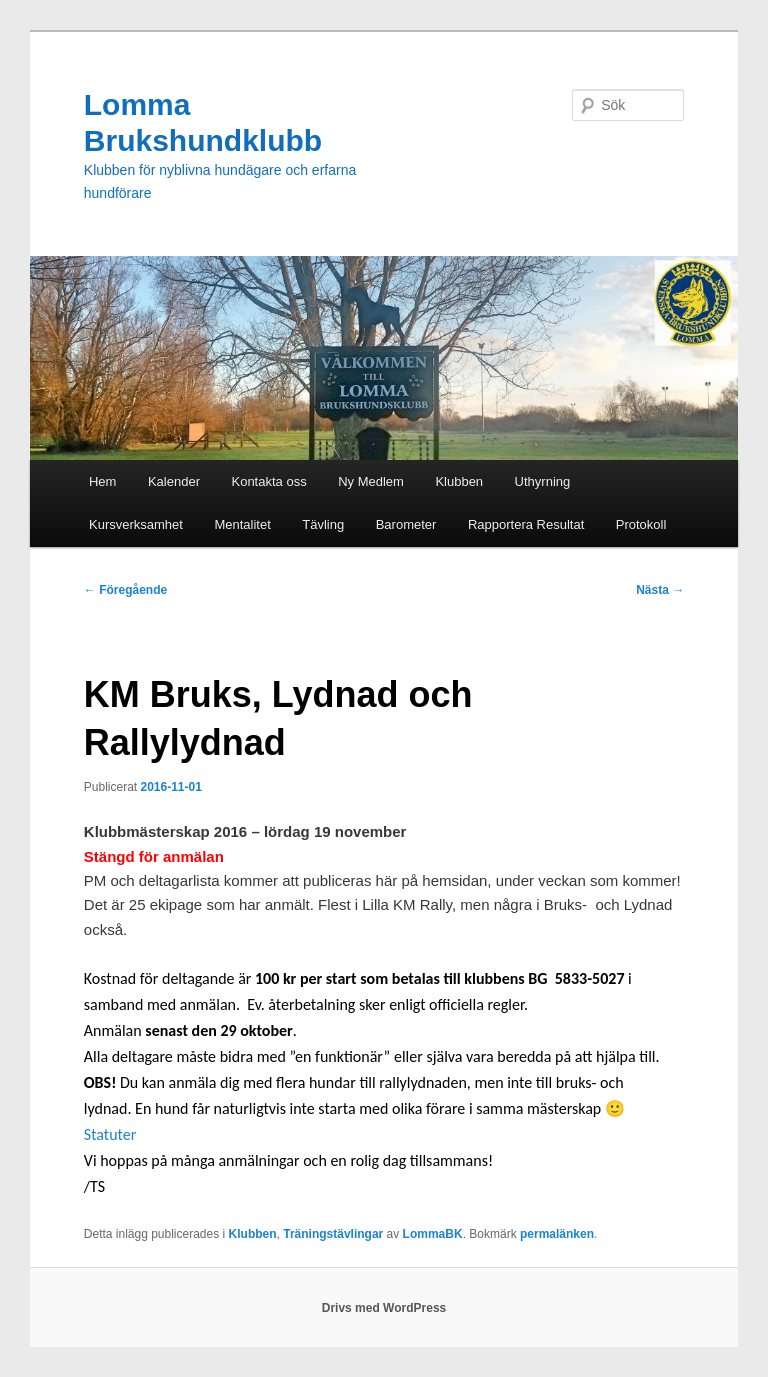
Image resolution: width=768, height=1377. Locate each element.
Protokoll (641, 524)
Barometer (406, 524)
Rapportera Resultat (526, 524)
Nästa (660, 590)
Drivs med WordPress (384, 1308)
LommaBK (433, 1234)
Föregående (125, 590)
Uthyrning (543, 481)
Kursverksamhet (136, 524)
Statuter (110, 1134)
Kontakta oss (268, 481)
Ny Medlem (371, 481)
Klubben (459, 481)
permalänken (557, 1234)
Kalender (174, 481)
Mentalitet (242, 524)
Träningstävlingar (333, 1234)
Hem (102, 481)
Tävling (323, 524)
